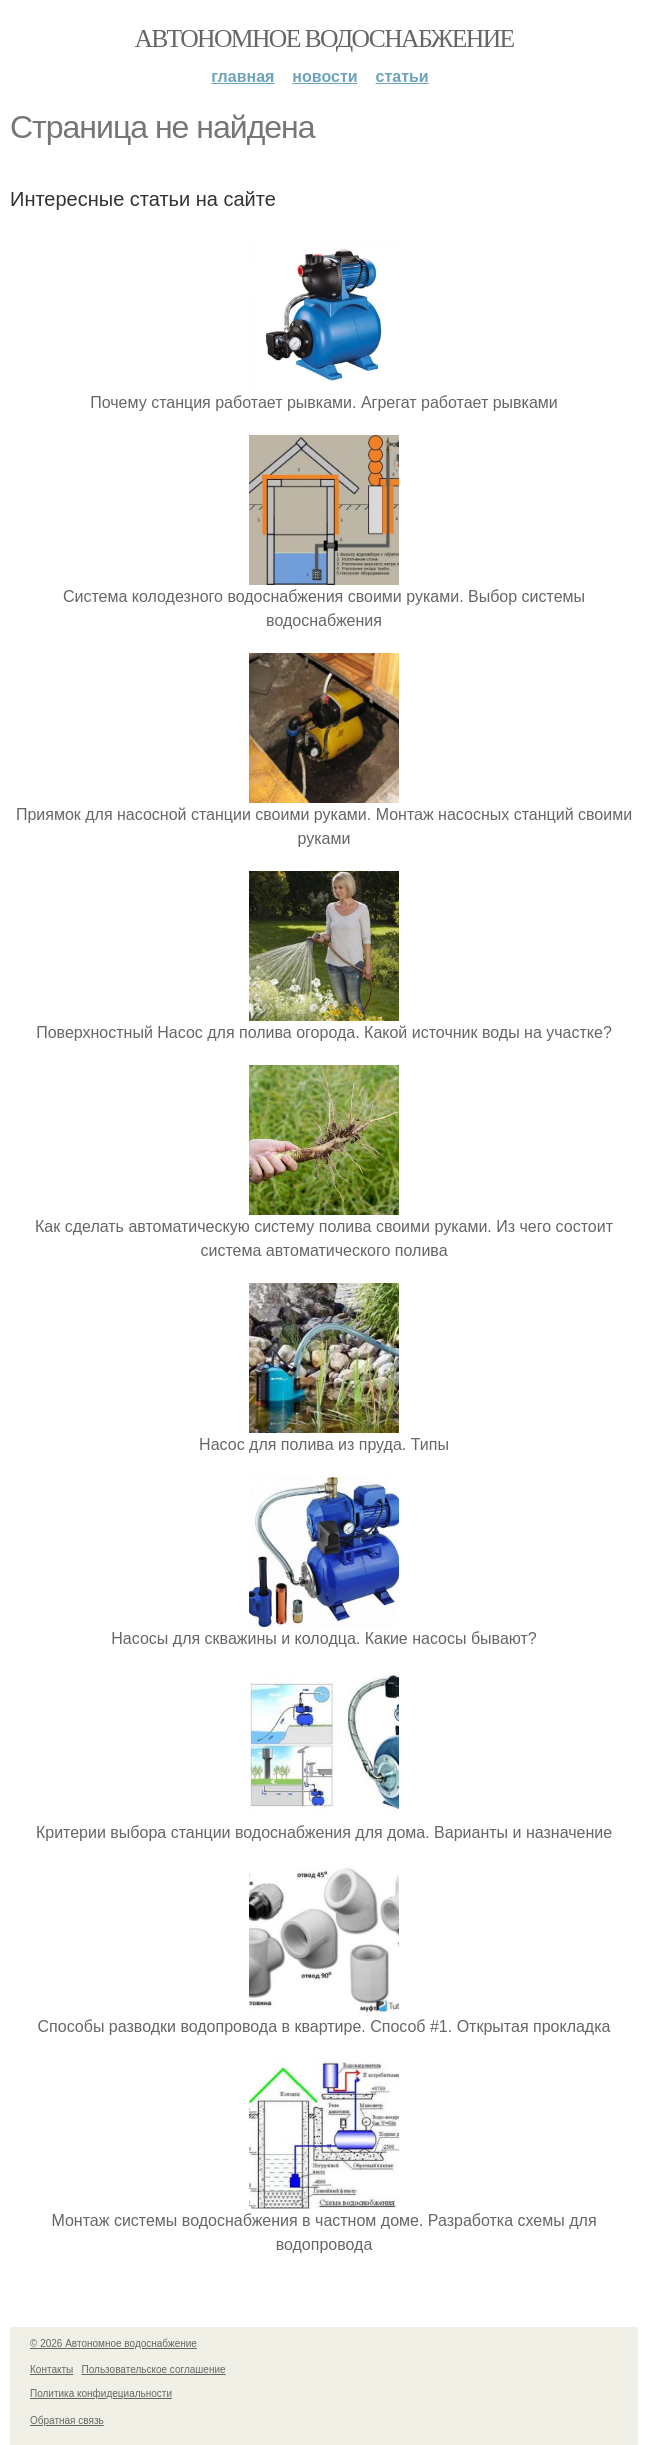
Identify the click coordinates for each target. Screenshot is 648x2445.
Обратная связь (67, 2420)
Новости (324, 76)
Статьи (402, 76)
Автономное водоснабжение (323, 38)
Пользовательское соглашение (154, 2369)
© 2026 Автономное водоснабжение (113, 2343)
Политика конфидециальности (101, 2393)
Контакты (51, 2369)
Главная (242, 76)
